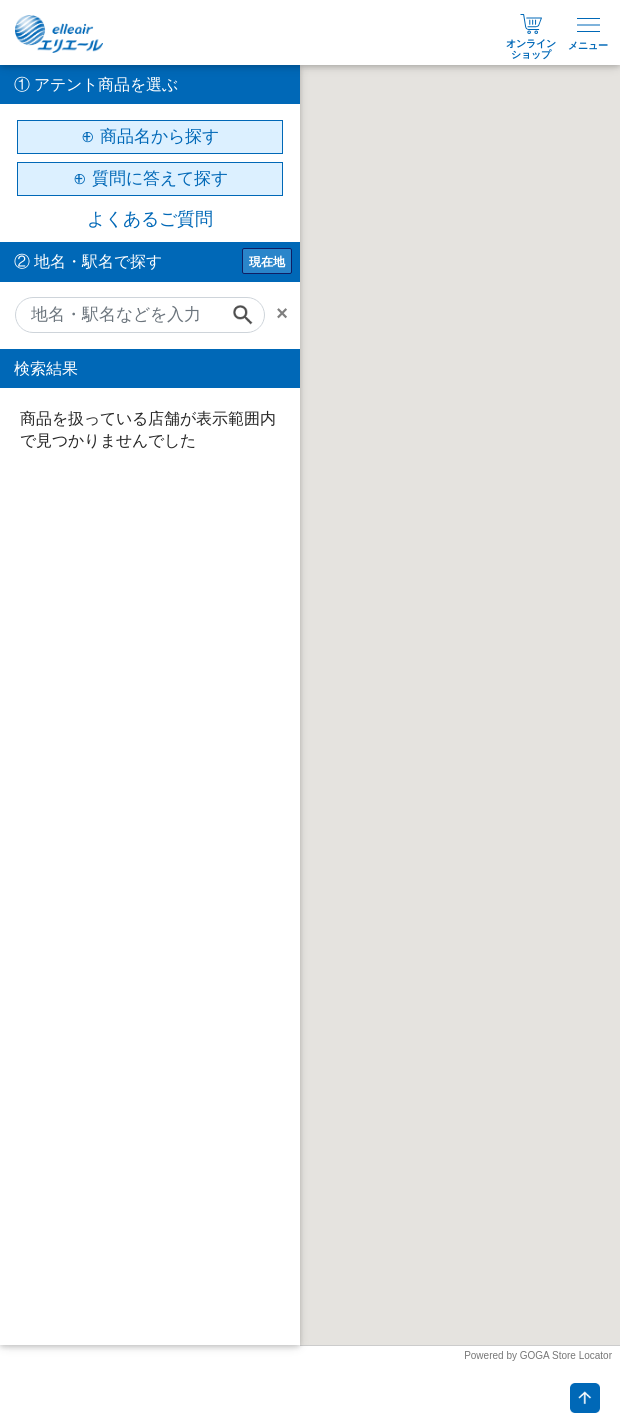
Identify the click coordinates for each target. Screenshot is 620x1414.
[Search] (249, 315)
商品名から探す (159, 136)
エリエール (60, 34)
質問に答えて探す (160, 178)
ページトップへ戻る (585, 1398)
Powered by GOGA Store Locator (538, 1355)
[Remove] (288, 313)
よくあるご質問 (150, 219)
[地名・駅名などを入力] (140, 315)
